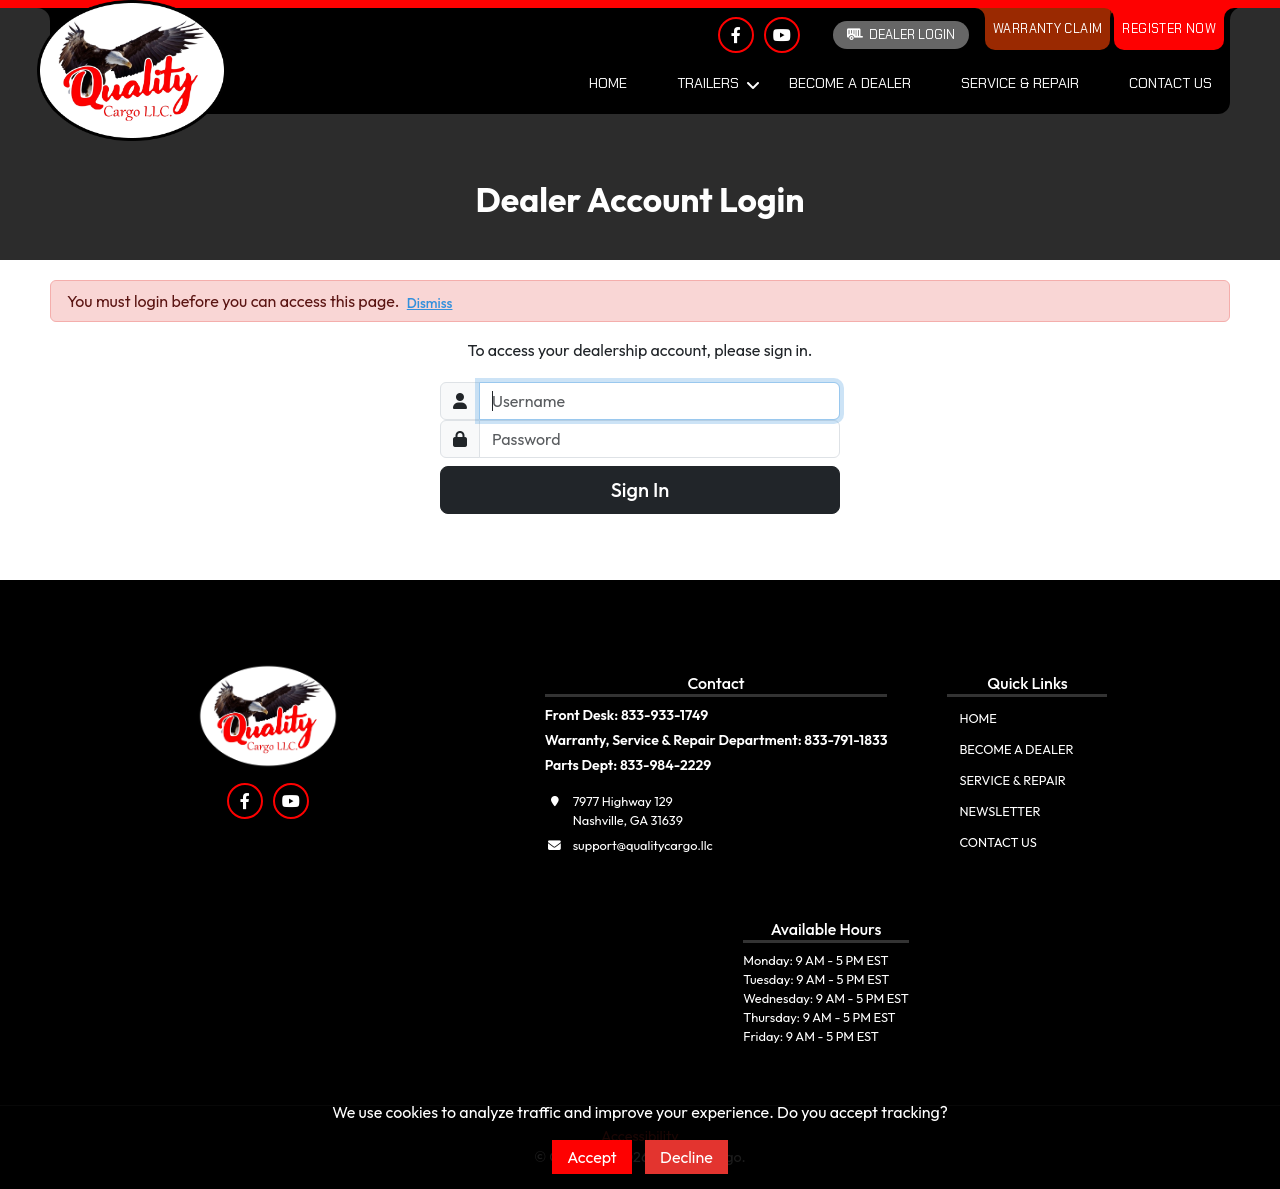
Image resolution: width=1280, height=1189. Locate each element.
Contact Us (1170, 83)
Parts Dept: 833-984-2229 (628, 765)
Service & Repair (1020, 83)
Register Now (1169, 28)
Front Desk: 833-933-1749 (627, 715)
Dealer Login (901, 34)
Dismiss (430, 303)
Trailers (708, 83)
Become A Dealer (850, 83)
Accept (592, 1157)
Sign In (640, 489)
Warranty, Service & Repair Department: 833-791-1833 (716, 740)
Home (608, 83)
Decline (686, 1157)
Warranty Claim (1047, 28)
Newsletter (999, 811)
